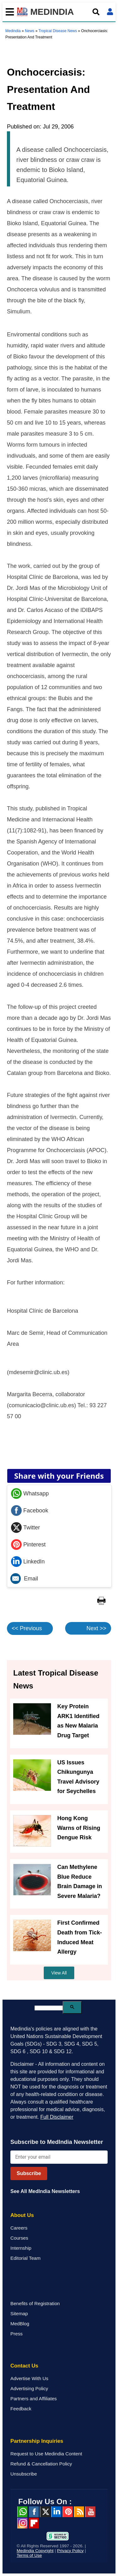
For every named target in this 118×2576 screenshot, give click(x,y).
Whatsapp (30, 1493)
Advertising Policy (29, 2388)
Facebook (29, 1510)
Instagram (22, 2523)
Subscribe (29, 2173)
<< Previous (27, 1628)
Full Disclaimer (56, 2117)
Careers (18, 2227)
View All (59, 1972)
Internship (20, 2248)
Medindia (13, 31)
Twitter (25, 1527)
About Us (22, 2215)
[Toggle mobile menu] (8, 12)
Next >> (96, 1628)
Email (24, 1578)
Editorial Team (25, 2258)
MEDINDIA (45, 12)
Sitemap (19, 2313)
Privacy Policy (70, 2550)
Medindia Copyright (35, 2550)
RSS (79, 2511)
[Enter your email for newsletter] (59, 2157)
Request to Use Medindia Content (46, 2453)
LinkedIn (28, 1561)
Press (16, 2333)
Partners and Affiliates (33, 2398)
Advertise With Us (29, 2378)
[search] (49, 2008)
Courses (19, 2238)
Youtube (90, 2511)
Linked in (56, 2511)
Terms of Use (29, 2555)
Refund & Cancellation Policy (41, 2463)
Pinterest (28, 1544)
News (29, 31)
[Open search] (95, 12)
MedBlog (19, 2323)
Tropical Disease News (57, 31)
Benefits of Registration (35, 2303)
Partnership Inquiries (36, 2441)
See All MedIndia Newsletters (45, 2191)
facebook (34, 2511)
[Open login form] (109, 12)
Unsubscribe (23, 2473)
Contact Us (24, 2366)
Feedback (20, 2408)
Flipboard (34, 2523)
